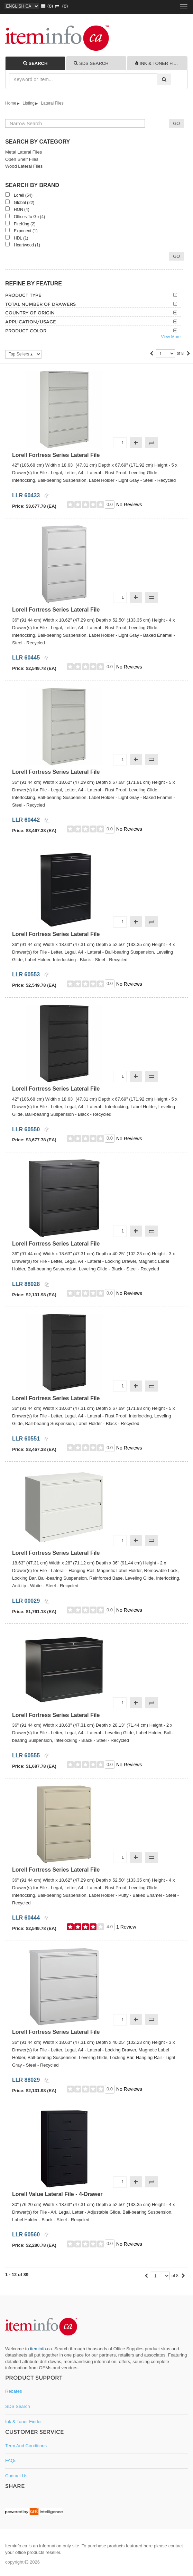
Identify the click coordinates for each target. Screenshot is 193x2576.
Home (10, 103)
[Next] (188, 354)
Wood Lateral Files (24, 166)
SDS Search (17, 2406)
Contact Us (16, 2475)
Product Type (23, 295)
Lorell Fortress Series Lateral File (56, 455)
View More (171, 336)
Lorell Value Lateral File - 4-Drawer (57, 2194)
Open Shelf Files (21, 159)
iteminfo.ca (41, 2348)
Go (176, 256)
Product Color (25, 330)
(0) (60, 6)
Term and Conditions (26, 2445)
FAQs (11, 2460)
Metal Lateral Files (23, 152)
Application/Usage (30, 321)
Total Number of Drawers (40, 304)
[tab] (35, 63)
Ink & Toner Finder (23, 2421)
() (46, 6)
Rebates (13, 2391)
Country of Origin (30, 312)
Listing (28, 103)
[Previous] (151, 354)
